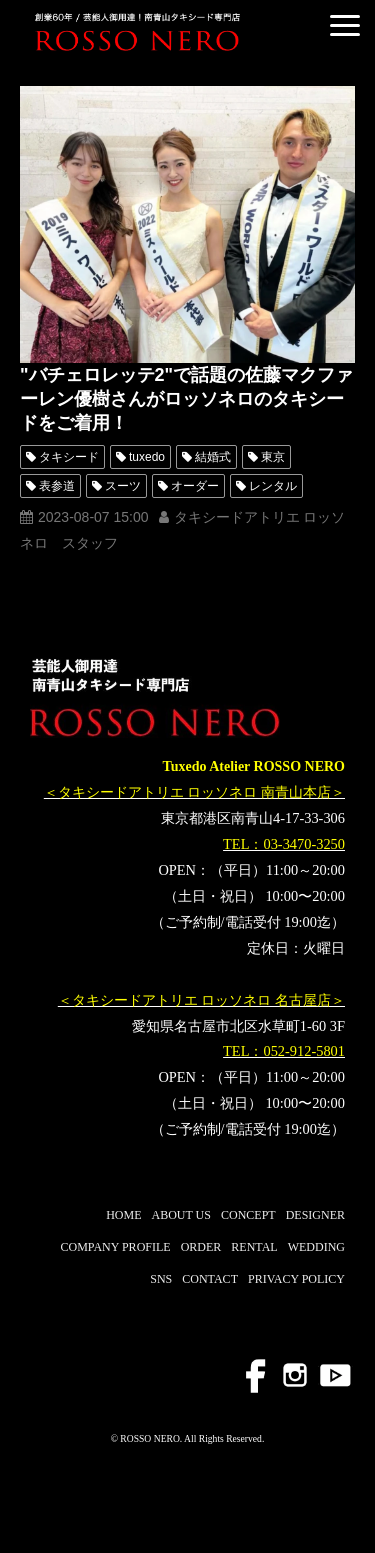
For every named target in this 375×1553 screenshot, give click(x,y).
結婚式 (213, 457)
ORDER (201, 1247)
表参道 (57, 486)
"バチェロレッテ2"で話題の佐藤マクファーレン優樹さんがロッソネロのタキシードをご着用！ (186, 399)
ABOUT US (181, 1215)
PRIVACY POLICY (296, 1279)
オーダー (195, 486)
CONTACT (210, 1279)
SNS (161, 1279)
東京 (273, 457)
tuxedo (147, 457)
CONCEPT (248, 1215)
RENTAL (254, 1247)
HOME (123, 1215)
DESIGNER (315, 1215)
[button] (345, 25)
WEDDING (316, 1247)
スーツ (123, 486)
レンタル (273, 486)
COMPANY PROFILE (115, 1247)
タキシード (69, 457)
